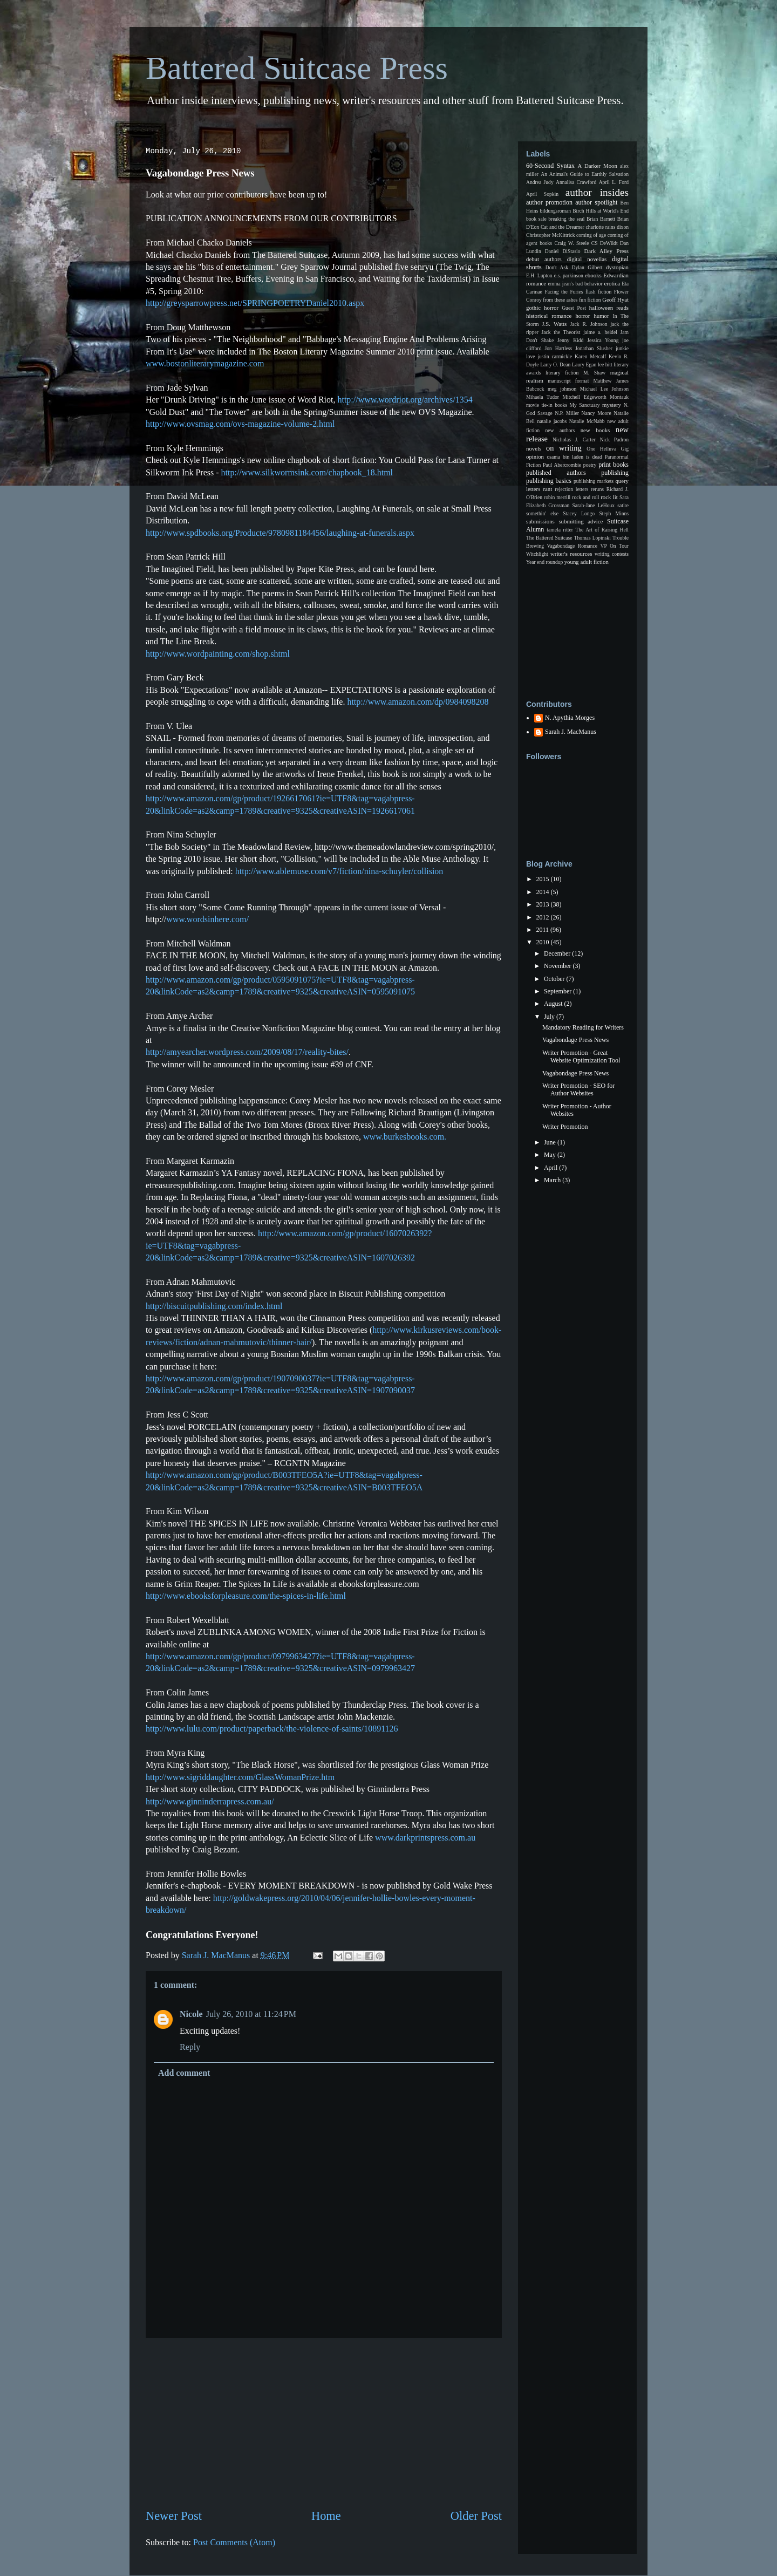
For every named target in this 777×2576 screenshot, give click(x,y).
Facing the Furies (563, 292)
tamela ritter (560, 530)
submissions (540, 521)
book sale (536, 219)
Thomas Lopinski (592, 538)
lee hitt (605, 364)
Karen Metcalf (590, 356)
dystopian (617, 267)
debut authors (544, 259)
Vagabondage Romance (572, 546)
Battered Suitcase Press (297, 68)
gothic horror (542, 307)
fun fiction (590, 300)
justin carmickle (554, 356)
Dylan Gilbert (586, 267)
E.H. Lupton (539, 275)
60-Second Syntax (550, 165)
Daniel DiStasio (563, 251)
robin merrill (557, 497)
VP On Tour (615, 546)
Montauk (619, 397)
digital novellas (587, 259)
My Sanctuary (585, 405)
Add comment (184, 2072)
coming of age (591, 235)
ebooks (593, 275)
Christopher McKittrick (550, 235)
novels (533, 448)
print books (613, 464)
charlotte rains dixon (607, 227)
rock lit (609, 497)
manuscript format (568, 381)
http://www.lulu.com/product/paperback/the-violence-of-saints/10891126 (272, 1728)
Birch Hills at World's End (600, 211)
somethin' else (542, 513)
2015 (543, 879)
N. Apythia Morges (570, 717)
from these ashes (560, 300)
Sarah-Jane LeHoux (593, 505)
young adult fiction (586, 561)
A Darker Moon (597, 165)
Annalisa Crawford (576, 182)
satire (623, 505)
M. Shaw (594, 373)
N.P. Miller (567, 413)
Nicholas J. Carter (574, 439)
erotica (612, 283)
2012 (543, 917)
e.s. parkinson (568, 275)
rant (547, 489)
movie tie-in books (546, 405)
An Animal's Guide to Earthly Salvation (585, 174)
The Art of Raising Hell (602, 530)
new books (595, 430)
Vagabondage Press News (575, 1040)
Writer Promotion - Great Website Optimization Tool (581, 1056)
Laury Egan (584, 364)
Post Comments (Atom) (234, 2542)
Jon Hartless (558, 348)
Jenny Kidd (570, 340)
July (550, 1016)
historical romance (548, 315)
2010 (543, 942)
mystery (611, 404)
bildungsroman (555, 211)
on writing (564, 448)
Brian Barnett (601, 219)
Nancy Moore (596, 413)
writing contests (612, 554)
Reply (190, 2047)
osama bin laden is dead (574, 457)
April (551, 1167)
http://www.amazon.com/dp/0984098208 (417, 701)
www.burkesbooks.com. (404, 1136)
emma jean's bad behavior (575, 284)
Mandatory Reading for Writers (583, 1027)
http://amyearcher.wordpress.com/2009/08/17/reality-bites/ (247, 1052)
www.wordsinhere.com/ (207, 919)
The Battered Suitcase (549, 538)
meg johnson (562, 389)
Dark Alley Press (606, 251)
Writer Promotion (565, 1126)
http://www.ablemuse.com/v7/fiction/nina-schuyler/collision (339, 871)
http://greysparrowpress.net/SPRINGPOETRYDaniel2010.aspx (255, 303)
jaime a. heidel (600, 332)
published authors (556, 472)
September (558, 991)
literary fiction (562, 373)
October (555, 979)
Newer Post (174, 2516)
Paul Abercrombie (562, 465)
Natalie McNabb (587, 421)
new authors (560, 430)
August (554, 1003)
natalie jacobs (552, 421)
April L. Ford (614, 182)
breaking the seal (566, 219)
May (550, 1154)
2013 (543, 904)
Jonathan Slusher (593, 348)
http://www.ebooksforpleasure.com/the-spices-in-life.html (246, 1595)
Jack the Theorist (561, 332)
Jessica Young (602, 340)
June (550, 1142)
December (558, 953)
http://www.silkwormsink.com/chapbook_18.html (307, 472)
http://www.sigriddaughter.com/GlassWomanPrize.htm (240, 1777)
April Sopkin (542, 194)
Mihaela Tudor (542, 397)
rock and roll (585, 497)
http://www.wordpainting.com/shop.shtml (218, 653)
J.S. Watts (554, 324)
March (553, 1180)
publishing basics (548, 481)
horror (582, 315)
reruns (597, 489)
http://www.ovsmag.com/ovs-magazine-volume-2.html (240, 423)
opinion (535, 456)
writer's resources (571, 553)
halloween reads (609, 307)
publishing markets (594, 481)
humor (601, 315)
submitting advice (580, 521)
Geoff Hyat (615, 299)
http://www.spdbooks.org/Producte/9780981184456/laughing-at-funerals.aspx (280, 532)
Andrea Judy (540, 182)
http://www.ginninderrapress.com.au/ (210, 1801)
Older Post (476, 2516)
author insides (597, 192)
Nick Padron (614, 439)
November (558, 966)
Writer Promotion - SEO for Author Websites (578, 1089)
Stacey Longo (579, 513)
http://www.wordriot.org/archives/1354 (404, 399)
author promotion (549, 202)
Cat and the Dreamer (562, 227)
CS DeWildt (604, 243)
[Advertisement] (324, 2422)
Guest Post (574, 308)
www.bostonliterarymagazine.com (205, 363)
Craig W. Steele (571, 243)
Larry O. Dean (555, 364)
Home (326, 2516)
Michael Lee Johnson (604, 389)
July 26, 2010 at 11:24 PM (251, 2014)
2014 (543, 892)
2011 (543, 929)
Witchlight (537, 554)
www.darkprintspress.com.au (425, 1837)
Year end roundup (544, 562)
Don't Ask (557, 267)
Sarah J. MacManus (570, 731)
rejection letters (571, 489)
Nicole (191, 2014)
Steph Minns (614, 513)
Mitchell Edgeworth (584, 397)
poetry (590, 465)
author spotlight (596, 202)
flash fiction (598, 292)
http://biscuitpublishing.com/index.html (214, 1306)
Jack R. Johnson (588, 324)
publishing (615, 472)
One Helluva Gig (608, 449)
